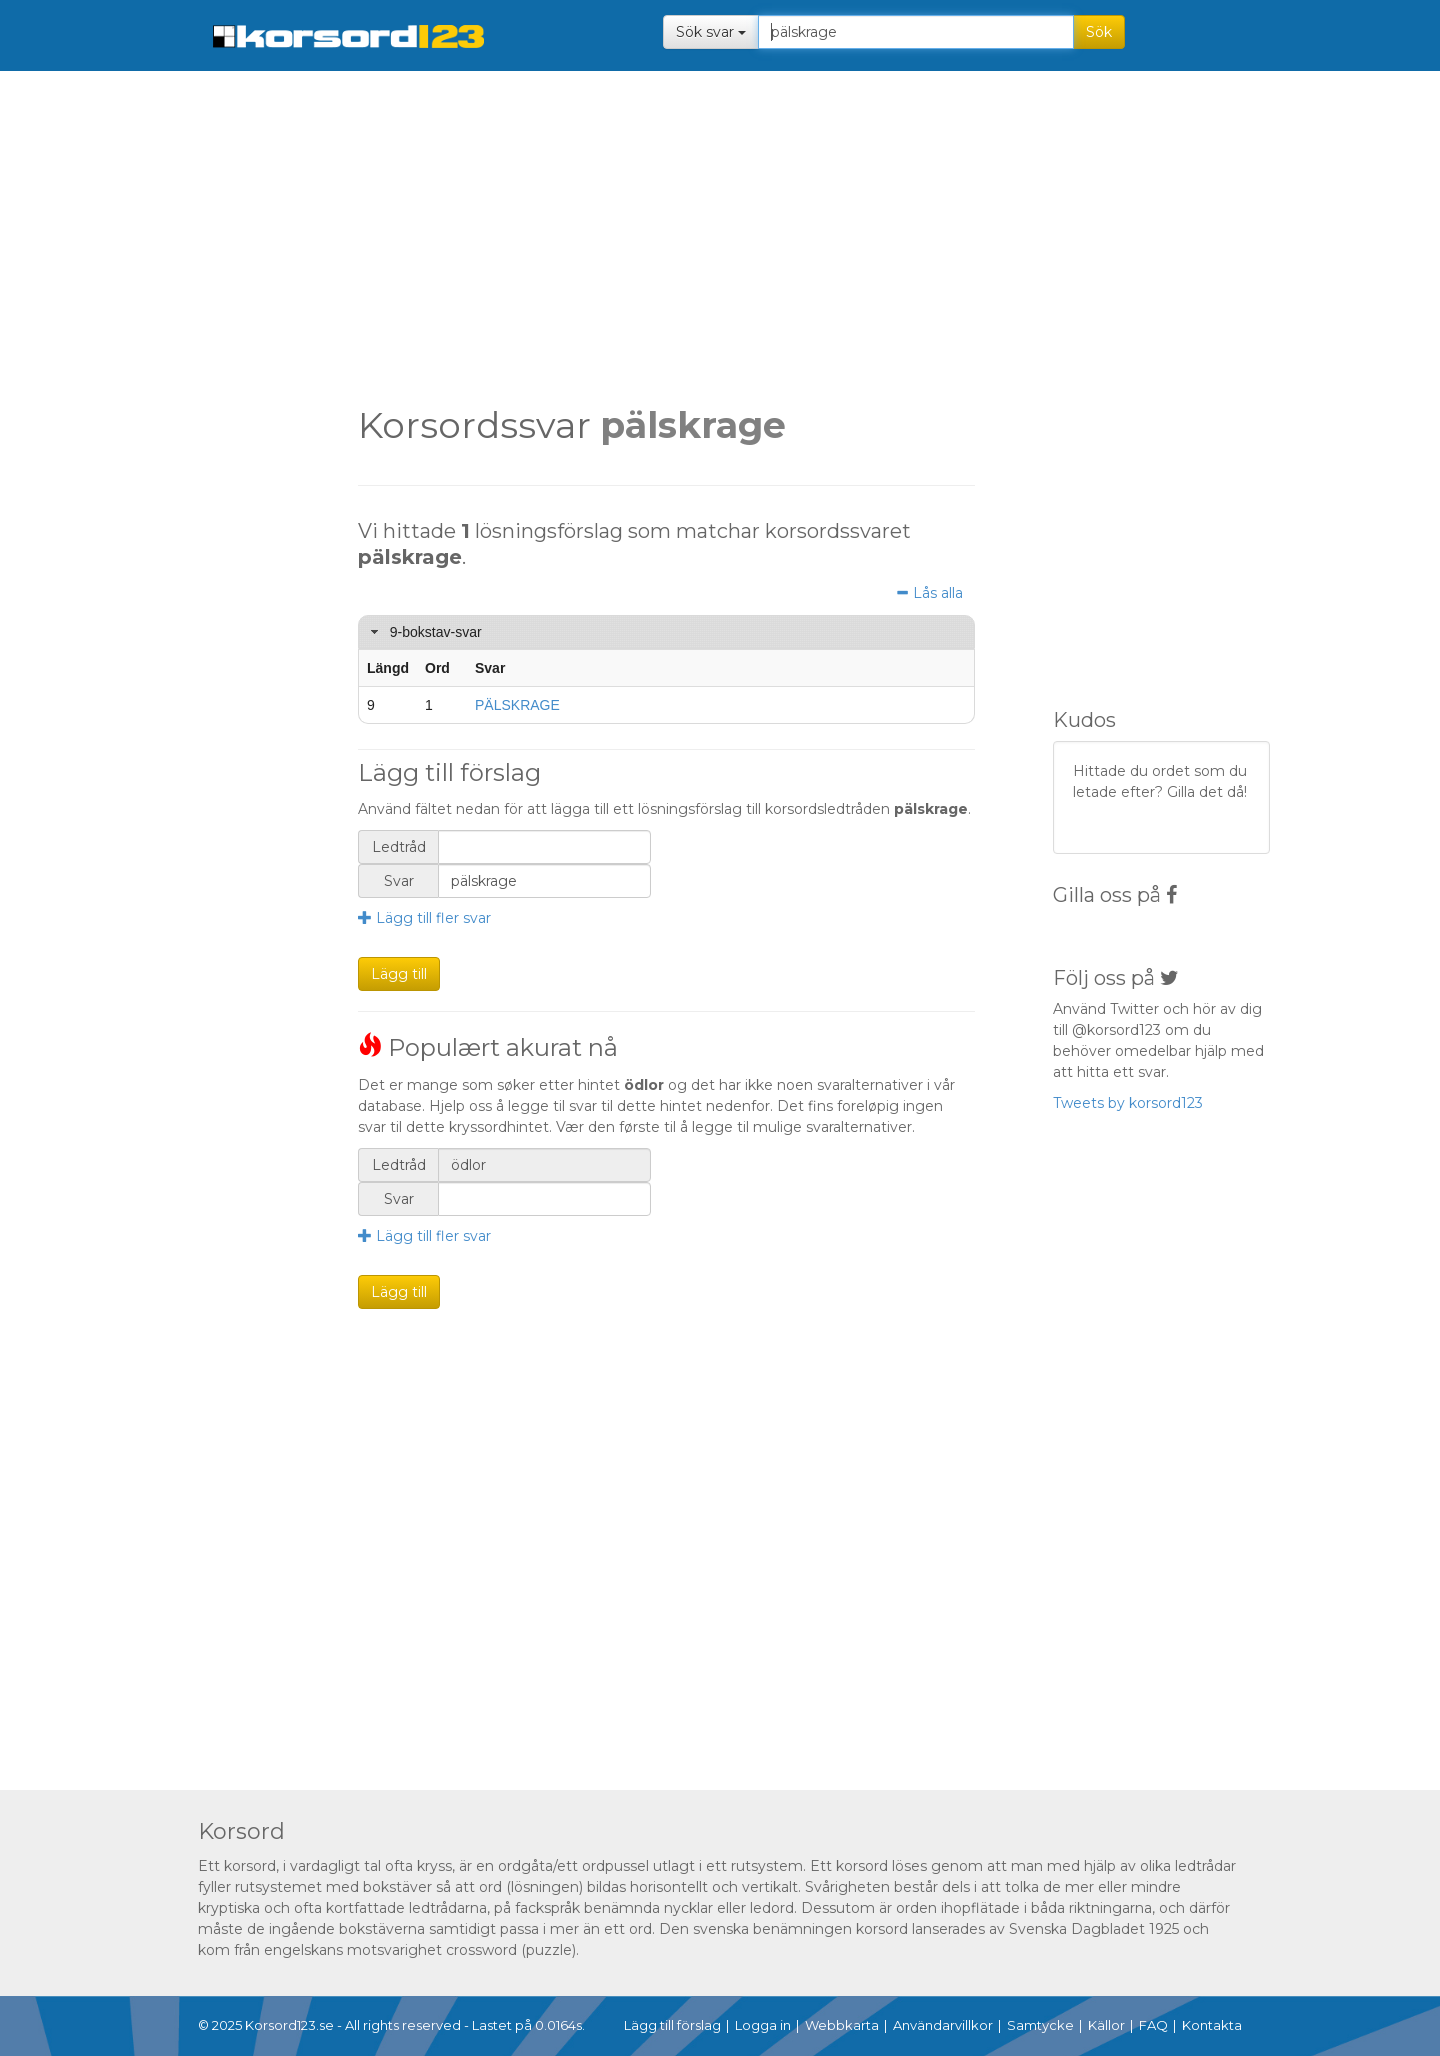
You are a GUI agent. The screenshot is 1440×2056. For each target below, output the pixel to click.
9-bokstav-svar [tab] (424, 632)
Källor (1106, 2025)
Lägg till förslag (672, 2025)
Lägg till (399, 974)
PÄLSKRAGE (517, 705)
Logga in (763, 2025)
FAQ (1153, 2025)
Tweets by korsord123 (1128, 1103)
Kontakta (1212, 2025)
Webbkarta (842, 2025)
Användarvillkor (943, 2025)
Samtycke (1040, 2025)
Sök (1099, 32)
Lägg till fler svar (424, 918)
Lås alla (929, 593)
